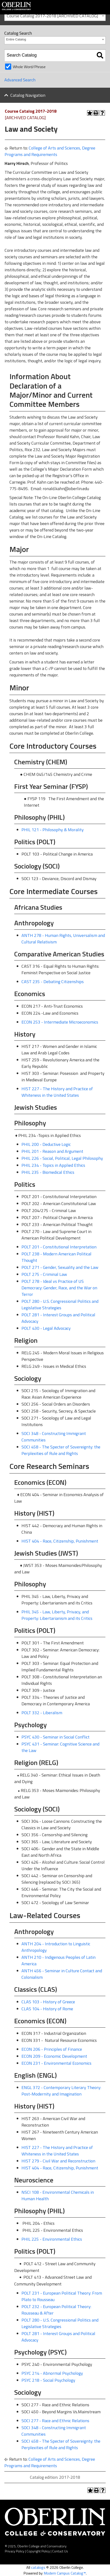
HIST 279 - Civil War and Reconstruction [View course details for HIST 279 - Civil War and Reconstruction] (58, 2161)
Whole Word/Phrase (29, 67)
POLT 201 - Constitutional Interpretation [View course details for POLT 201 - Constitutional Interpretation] (58, 1247)
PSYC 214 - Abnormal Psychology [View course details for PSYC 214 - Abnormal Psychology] (52, 2373)
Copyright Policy (38, 2551)
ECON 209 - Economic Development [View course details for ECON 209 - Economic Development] (54, 2056)
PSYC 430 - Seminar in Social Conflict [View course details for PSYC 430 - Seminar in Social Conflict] (55, 1737)
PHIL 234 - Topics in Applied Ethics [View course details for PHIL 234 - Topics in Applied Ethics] (53, 1165)
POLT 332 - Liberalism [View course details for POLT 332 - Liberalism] (41, 1712)
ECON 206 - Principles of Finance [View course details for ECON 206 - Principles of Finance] (51, 2049)
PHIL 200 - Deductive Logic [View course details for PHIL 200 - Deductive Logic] (46, 1144)
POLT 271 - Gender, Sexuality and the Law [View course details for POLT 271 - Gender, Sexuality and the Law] (59, 1267)
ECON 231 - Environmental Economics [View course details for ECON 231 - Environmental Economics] (56, 2063)
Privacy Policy (14, 2551)
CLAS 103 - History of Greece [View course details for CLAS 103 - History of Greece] (48, 2002)
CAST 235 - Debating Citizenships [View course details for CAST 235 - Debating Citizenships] (52, 981)
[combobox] (55, 15)
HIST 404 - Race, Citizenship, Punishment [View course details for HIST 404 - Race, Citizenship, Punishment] (59, 1541)
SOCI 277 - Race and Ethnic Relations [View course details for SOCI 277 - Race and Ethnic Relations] (55, 2420)
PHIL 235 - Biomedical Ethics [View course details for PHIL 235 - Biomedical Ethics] (47, 1172)
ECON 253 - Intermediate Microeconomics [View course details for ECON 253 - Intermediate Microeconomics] (59, 1022)
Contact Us (60, 2551)
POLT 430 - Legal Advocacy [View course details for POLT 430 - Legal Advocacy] (46, 1328)
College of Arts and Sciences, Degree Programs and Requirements (50, 151)
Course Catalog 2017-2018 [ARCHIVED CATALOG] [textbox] (52, 16)
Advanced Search (19, 80)
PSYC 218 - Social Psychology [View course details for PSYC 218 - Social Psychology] (48, 2380)
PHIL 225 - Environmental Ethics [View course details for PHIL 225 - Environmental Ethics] (51, 2239)
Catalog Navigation (27, 95)
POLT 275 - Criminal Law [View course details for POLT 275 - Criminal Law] (44, 1274)
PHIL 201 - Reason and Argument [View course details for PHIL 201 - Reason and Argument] (52, 1151)
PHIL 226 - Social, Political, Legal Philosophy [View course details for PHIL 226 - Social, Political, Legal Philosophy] (62, 1158)
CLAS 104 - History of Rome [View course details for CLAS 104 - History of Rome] (47, 2008)
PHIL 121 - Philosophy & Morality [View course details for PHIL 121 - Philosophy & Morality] (52, 829)
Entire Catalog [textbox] (16, 39)
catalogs (38, 2567)
